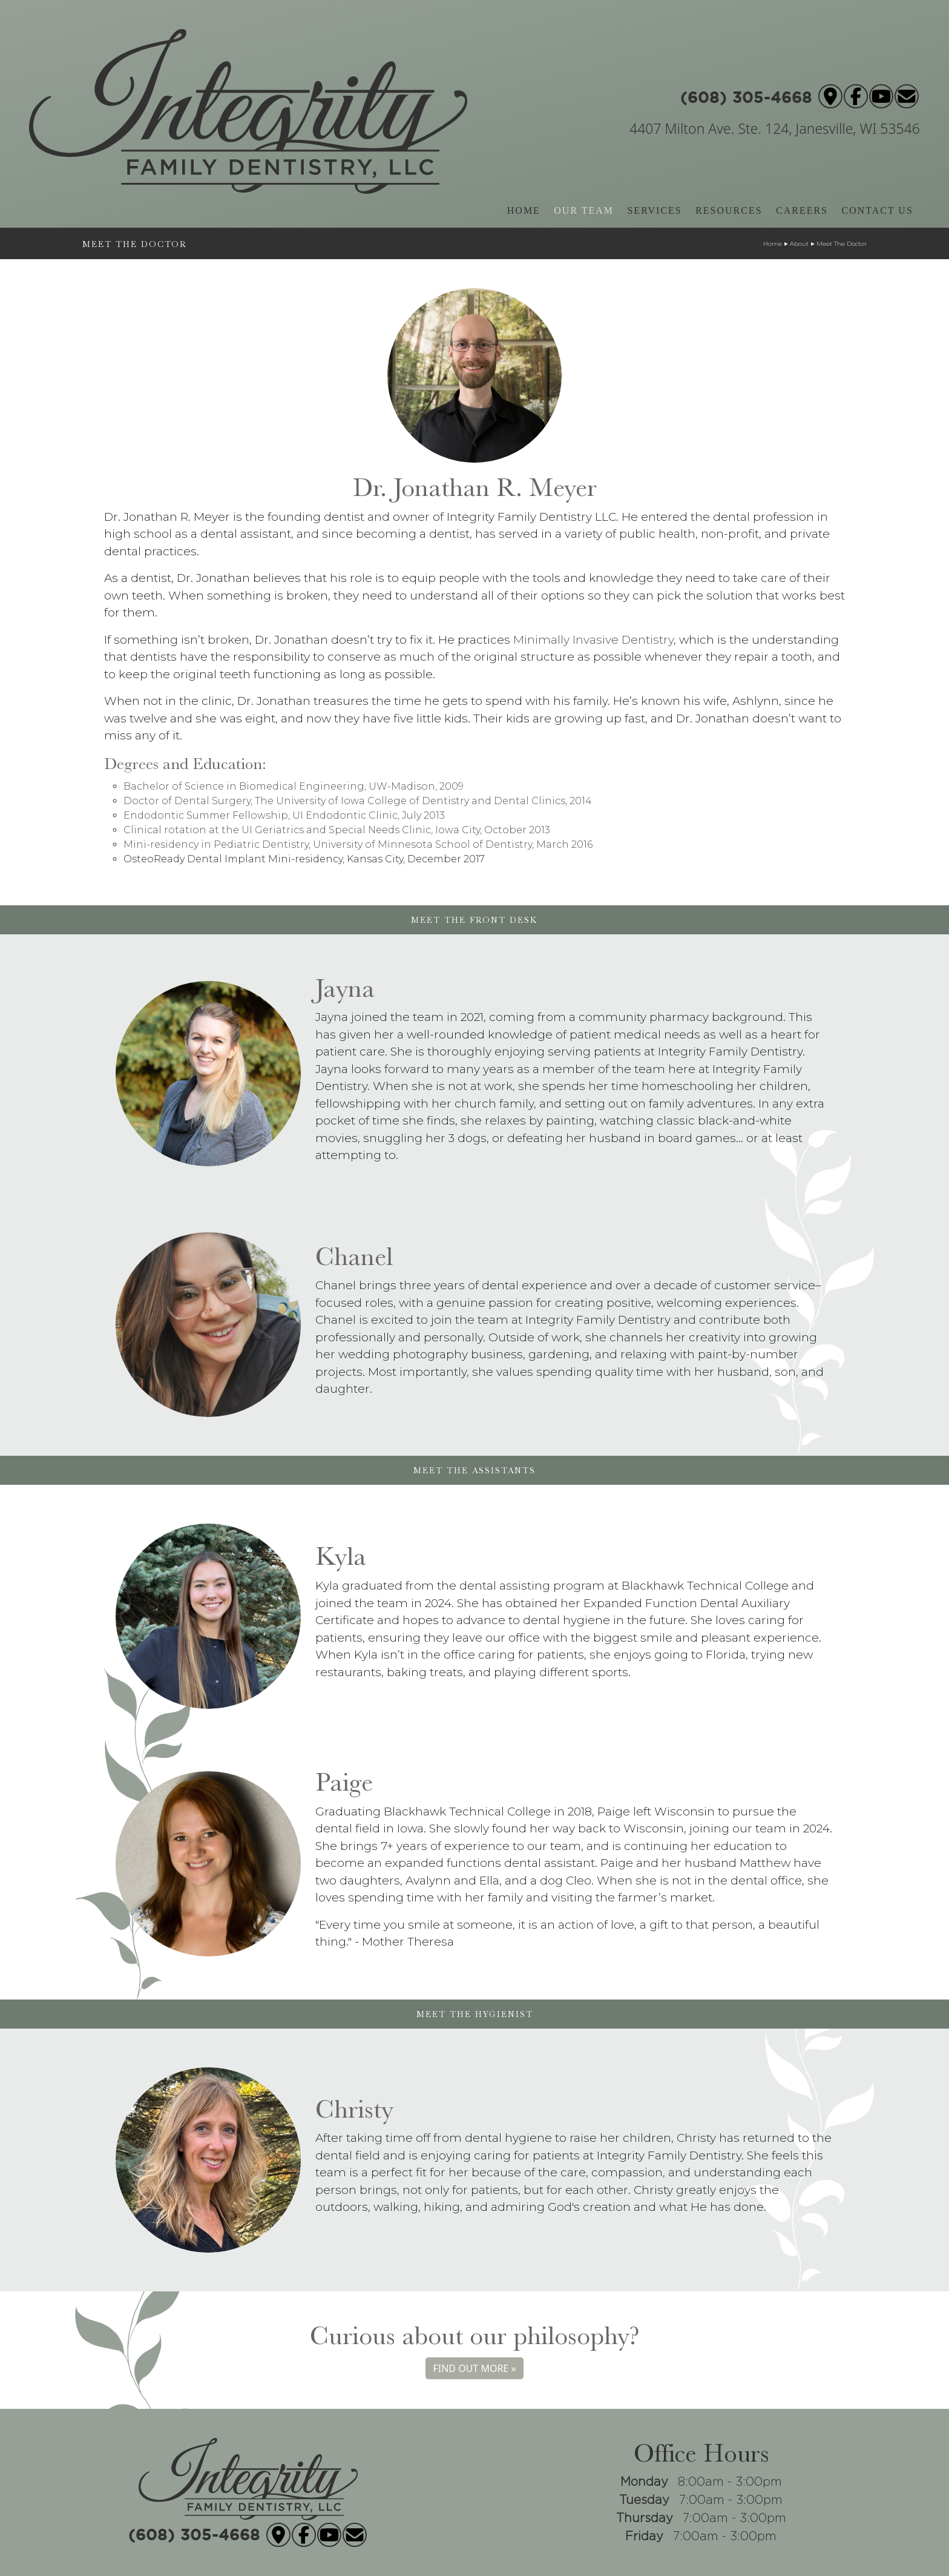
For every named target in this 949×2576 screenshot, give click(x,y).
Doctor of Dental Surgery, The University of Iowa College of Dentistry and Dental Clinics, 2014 (357, 801)
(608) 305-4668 (746, 93)
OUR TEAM (584, 210)
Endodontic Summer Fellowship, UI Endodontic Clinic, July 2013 (284, 815)
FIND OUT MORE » (474, 2368)
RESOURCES (728, 210)
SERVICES (654, 210)
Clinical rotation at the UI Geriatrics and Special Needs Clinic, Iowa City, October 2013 (336, 830)
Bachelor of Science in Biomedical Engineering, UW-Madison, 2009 (293, 786)
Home (772, 244)
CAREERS (802, 210)
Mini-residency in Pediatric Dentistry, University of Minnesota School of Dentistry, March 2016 (358, 844)
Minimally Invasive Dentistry (593, 640)
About (799, 244)
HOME (523, 210)
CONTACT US (877, 210)
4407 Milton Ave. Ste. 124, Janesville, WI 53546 (774, 128)
